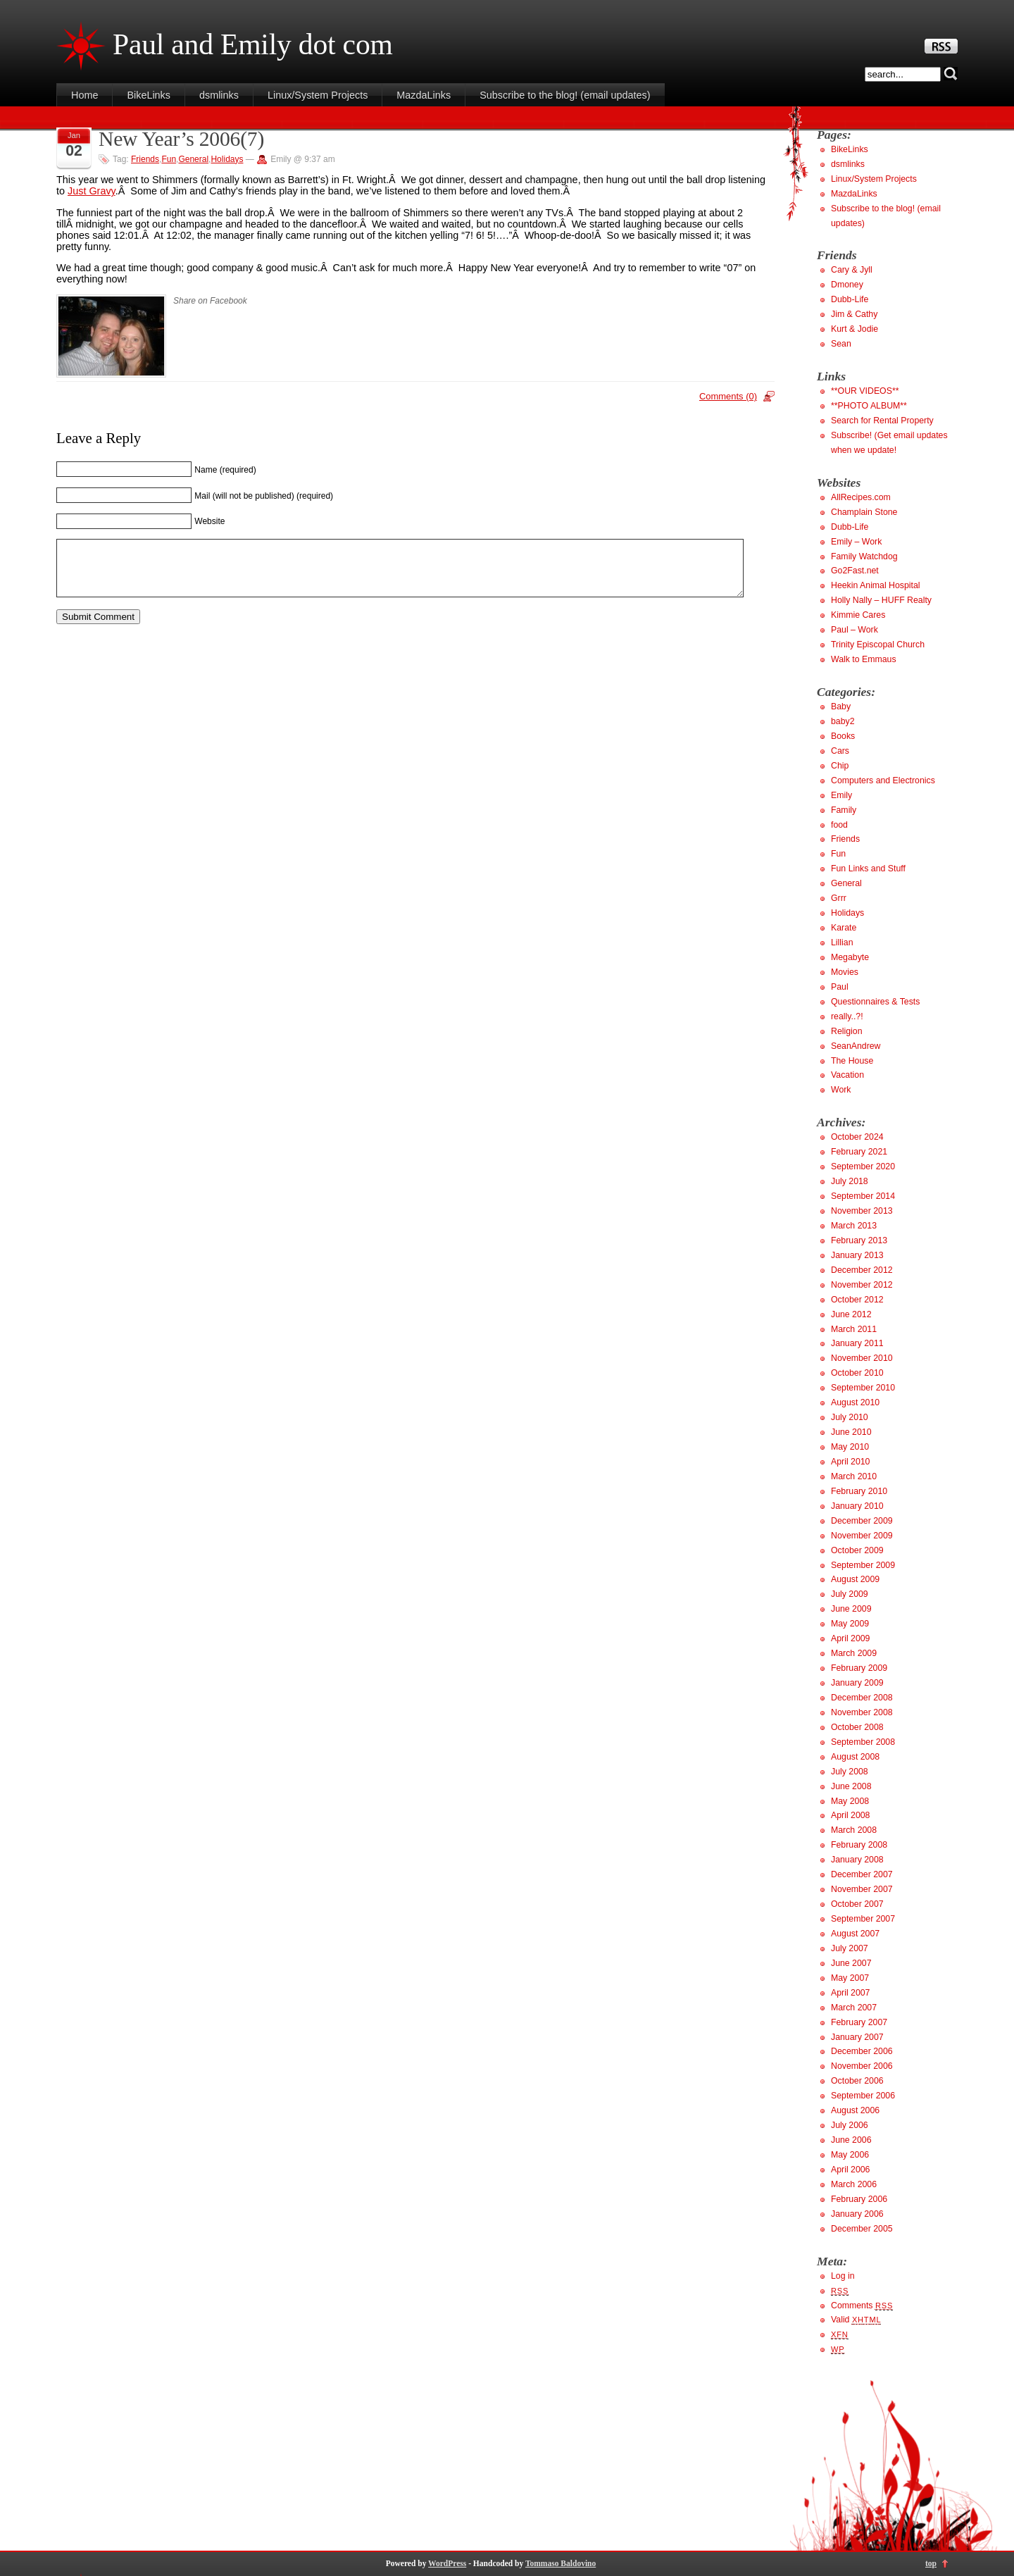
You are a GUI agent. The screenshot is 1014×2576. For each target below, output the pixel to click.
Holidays (227, 159)
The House (852, 1061)
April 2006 (850, 2169)
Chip (840, 766)
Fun (168, 159)
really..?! (847, 1016)
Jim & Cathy (854, 314)
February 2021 (859, 1152)
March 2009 (854, 1653)
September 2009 (863, 1565)
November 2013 (862, 1211)
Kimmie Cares (858, 615)
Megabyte (850, 957)
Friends (145, 159)
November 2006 (862, 2066)
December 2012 (862, 1270)
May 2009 (850, 1624)
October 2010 (857, 1373)
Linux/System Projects (318, 95)
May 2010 (850, 1447)
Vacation (847, 1075)
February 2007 (859, 2022)
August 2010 (855, 1402)
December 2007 (862, 1874)
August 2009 (855, 1579)
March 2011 (854, 1329)
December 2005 (862, 2229)
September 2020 (863, 1166)
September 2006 (863, 2096)
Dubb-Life (849, 299)
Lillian (842, 942)
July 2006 (849, 2125)
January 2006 (857, 2214)
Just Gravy (91, 191)
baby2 (843, 721)
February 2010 (859, 1491)
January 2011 (857, 1343)
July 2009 (849, 1594)
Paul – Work (854, 630)
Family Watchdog (864, 556)
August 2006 (855, 2110)
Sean (841, 344)
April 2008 (850, 1815)
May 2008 (850, 1801)
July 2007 (849, 1948)
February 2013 (859, 1240)
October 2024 (857, 1137)
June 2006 (851, 2140)
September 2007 (863, 1919)
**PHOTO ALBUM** (869, 406)
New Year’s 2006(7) (181, 138)
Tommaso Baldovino (560, 2563)
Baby (841, 706)
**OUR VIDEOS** (865, 391)
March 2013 (854, 1226)
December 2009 (862, 1521)
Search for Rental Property (882, 420)
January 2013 (857, 1255)
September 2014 (863, 1196)
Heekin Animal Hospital (875, 585)
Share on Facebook (210, 301)
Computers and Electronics (883, 780)
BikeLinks (148, 95)
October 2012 (857, 1300)
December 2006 (862, 2051)
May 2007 (850, 1978)
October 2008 (857, 1727)
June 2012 (851, 1314)
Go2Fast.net (855, 570)
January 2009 (857, 1683)
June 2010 (851, 1432)
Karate (843, 928)
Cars (840, 751)
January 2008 (857, 1860)
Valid (856, 2320)
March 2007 (854, 2007)
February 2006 (859, 2199)
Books (843, 736)
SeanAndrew (856, 1046)
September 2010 (863, 1388)
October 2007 (857, 1904)
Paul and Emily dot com (253, 44)
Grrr (838, 898)
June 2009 (851, 1609)
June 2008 (851, 1786)
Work (841, 1090)
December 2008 (862, 1698)
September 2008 (863, 1742)
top (931, 2563)
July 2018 (849, 1181)
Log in (843, 2276)
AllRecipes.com (861, 497)
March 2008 (854, 1830)
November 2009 (862, 1536)
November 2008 (862, 1712)
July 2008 (849, 1772)
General (193, 159)
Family (843, 810)
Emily (841, 795)
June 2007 (851, 1963)
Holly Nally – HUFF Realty (881, 600)
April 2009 (850, 1638)
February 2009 (859, 1668)
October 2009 (857, 1550)
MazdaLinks (423, 95)
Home (84, 95)
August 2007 (855, 1934)
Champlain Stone (864, 512)
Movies (844, 972)
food (839, 825)
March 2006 (854, 2184)
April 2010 (850, 1462)
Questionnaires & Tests (875, 1002)
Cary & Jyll (851, 270)
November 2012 (862, 1285)
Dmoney (847, 285)
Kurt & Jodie (854, 329)
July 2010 (849, 1417)
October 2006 (857, 2081)
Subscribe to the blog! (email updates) (565, 95)
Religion (847, 1031)
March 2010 (854, 1476)
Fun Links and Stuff (868, 868)
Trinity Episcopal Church (878, 644)
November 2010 (862, 1358)
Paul (840, 987)
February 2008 (859, 1845)
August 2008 (855, 1757)
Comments (862, 2305)
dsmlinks (219, 95)
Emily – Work (856, 542)
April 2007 (850, 1993)
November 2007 (862, 1889)
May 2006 (850, 2155)
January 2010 (857, 1506)
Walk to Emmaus (863, 659)
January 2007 (857, 2037)
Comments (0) (728, 396)
